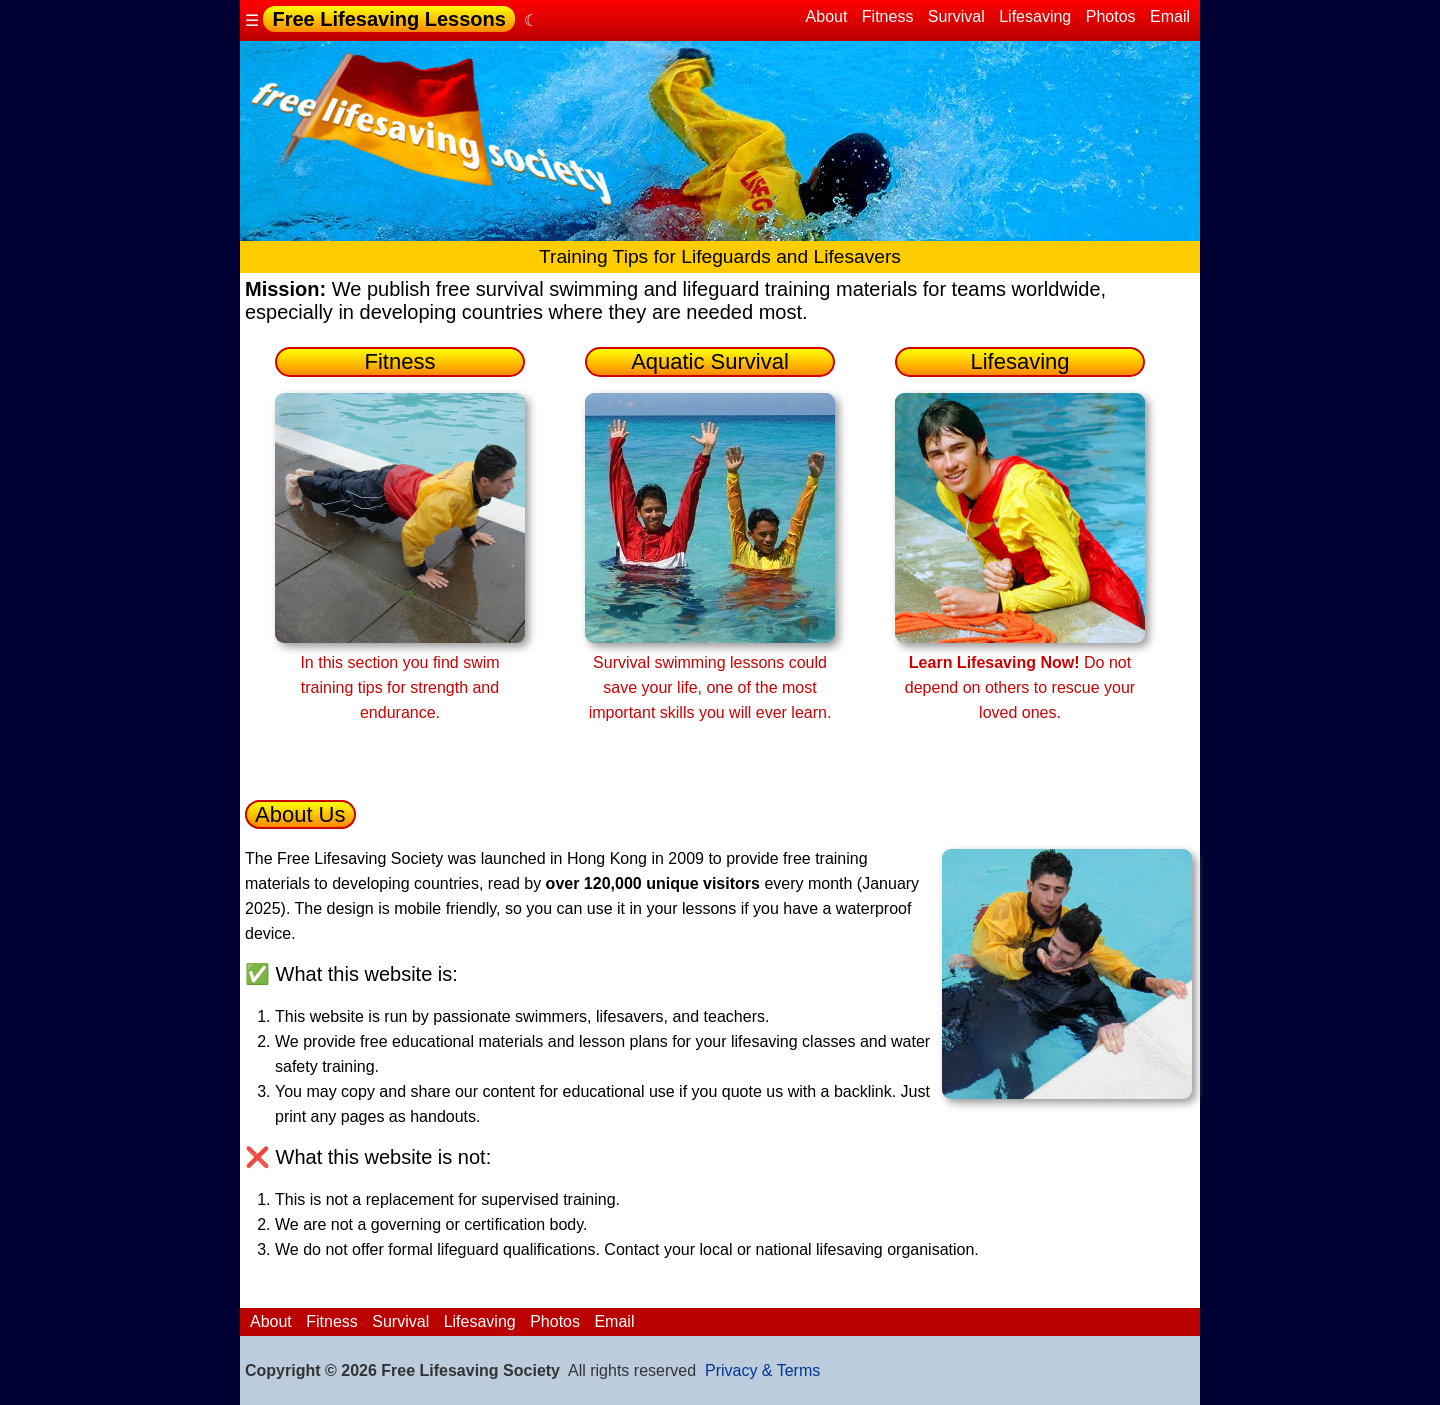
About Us (300, 814)
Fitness (888, 16)
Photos (1111, 16)
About (827, 16)
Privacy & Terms (762, 1370)
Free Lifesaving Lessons (388, 19)
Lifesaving (1035, 16)
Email (1170, 16)
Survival (956, 16)
